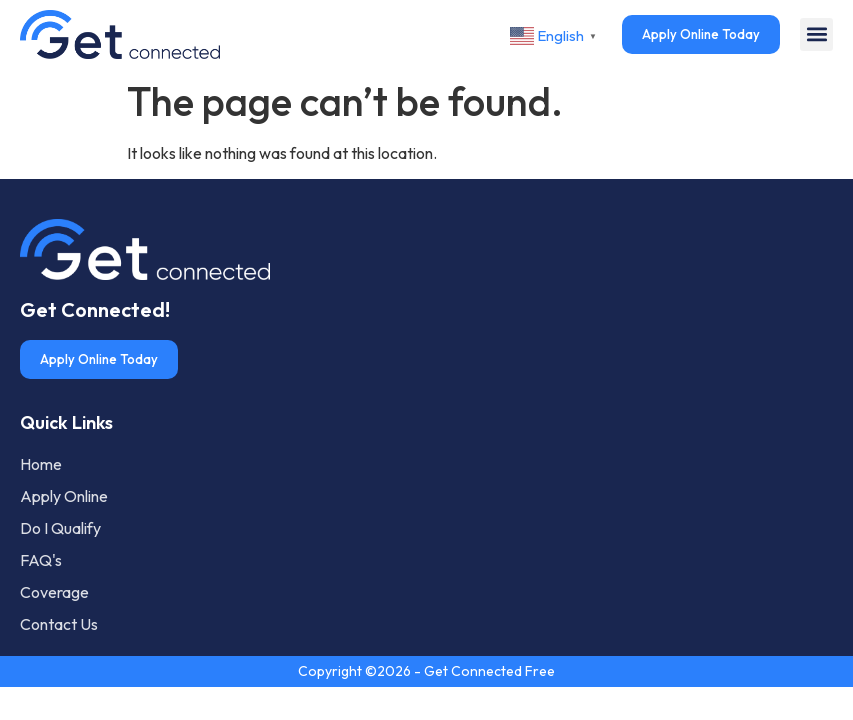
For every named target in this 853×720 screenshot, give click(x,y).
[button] (816, 34)
